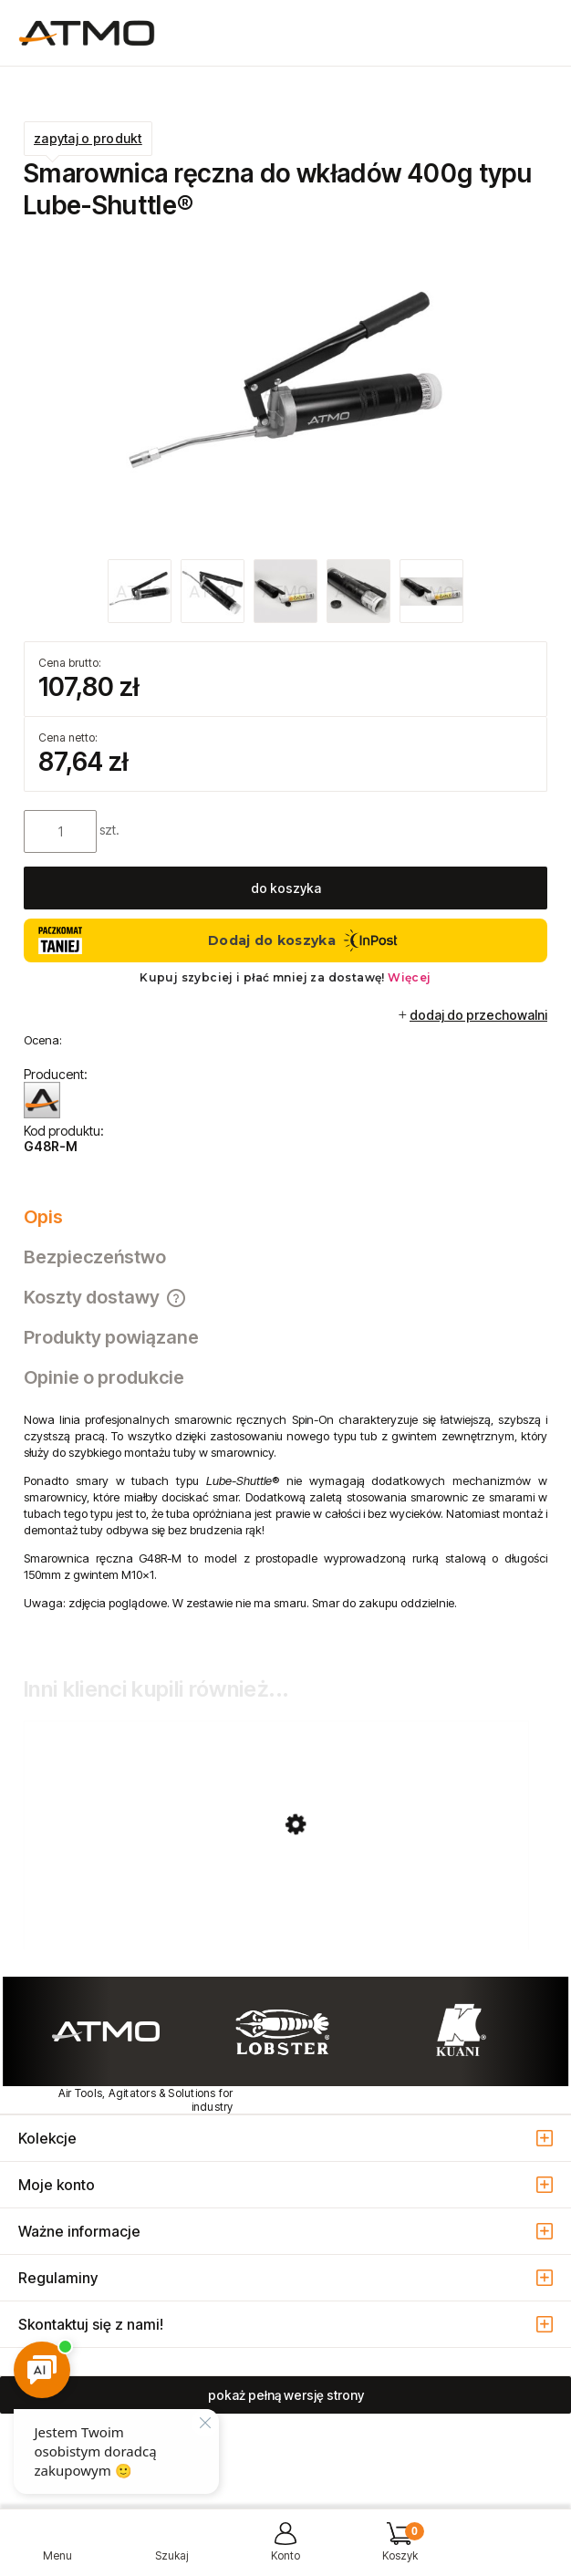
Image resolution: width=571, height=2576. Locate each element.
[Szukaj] (171, 2549)
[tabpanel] (285, 1525)
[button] (57, 2549)
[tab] (285, 1216)
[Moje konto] (285, 2549)
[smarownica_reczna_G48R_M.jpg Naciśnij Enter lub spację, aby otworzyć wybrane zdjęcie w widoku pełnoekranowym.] (285, 392)
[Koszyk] (400, 2549)
